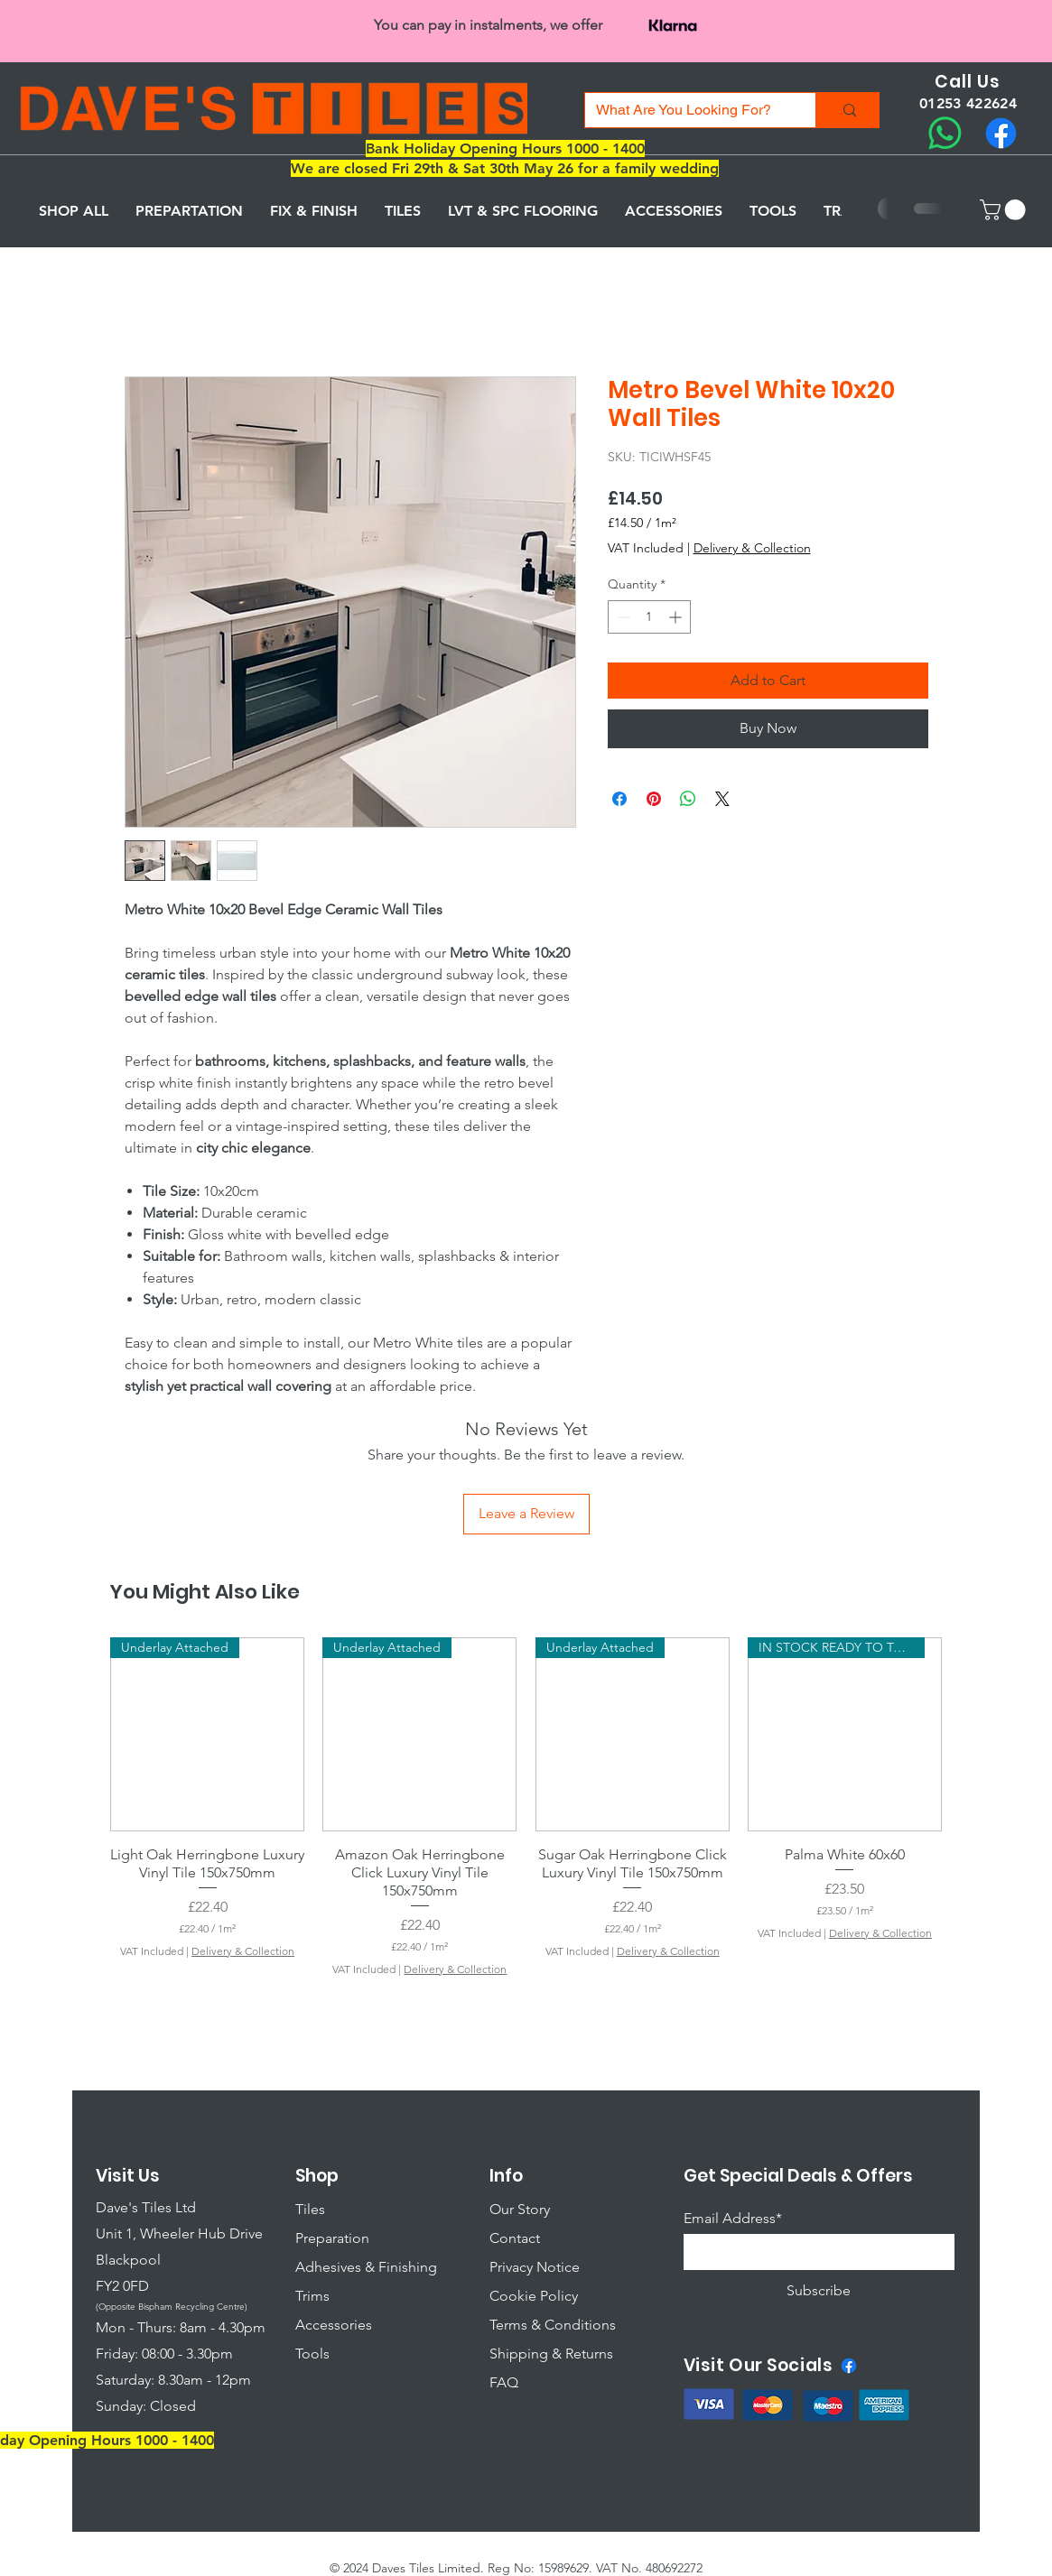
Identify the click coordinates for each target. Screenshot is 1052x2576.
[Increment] (677, 617)
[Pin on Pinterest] (654, 799)
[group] (526, 1807)
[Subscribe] (819, 2290)
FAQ (503, 2382)
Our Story (519, 2209)
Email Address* (733, 2218)
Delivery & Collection (752, 548)
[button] (1005, 209)
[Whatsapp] (945, 133)
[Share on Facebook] (619, 799)
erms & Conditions (556, 2324)
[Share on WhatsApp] (688, 799)
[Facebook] (1001, 133)
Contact (514, 2238)
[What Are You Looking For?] (686, 110)
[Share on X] (722, 799)
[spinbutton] (649, 617)
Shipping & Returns (551, 2353)
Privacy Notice (534, 2266)
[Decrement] (621, 617)
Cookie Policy (533, 2295)
